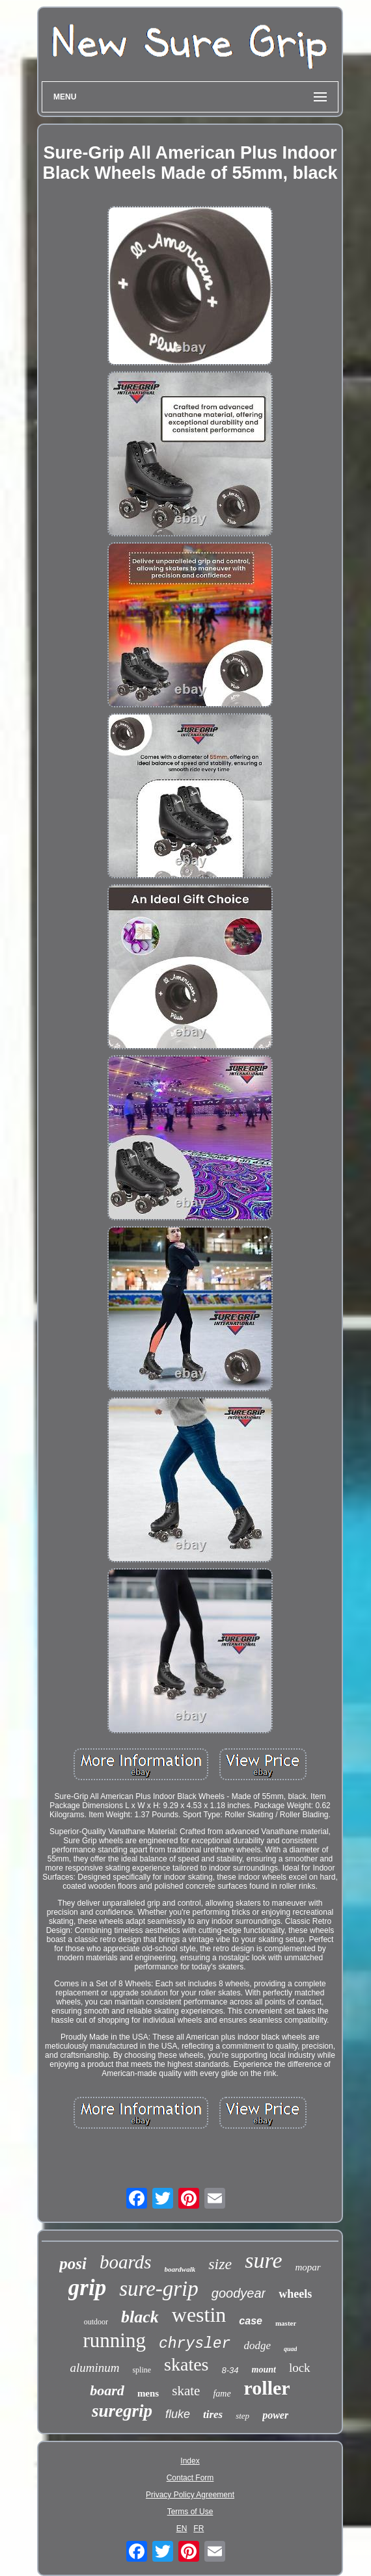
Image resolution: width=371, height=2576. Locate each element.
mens (148, 2393)
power (275, 2415)
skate (186, 2391)
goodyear (239, 2293)
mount (264, 2369)
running (114, 2340)
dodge (257, 2345)
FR (198, 2528)
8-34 (230, 2370)
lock (299, 2367)
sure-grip (159, 2288)
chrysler (194, 2343)
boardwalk (180, 2269)
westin (199, 2314)
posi (73, 2263)
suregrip (122, 2411)
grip (87, 2287)
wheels (295, 2293)
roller (267, 2388)
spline (141, 2369)
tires (213, 2414)
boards (126, 2262)
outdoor (96, 2321)
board (107, 2390)
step (242, 2416)
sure (263, 2260)
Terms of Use (190, 2511)
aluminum (94, 2367)
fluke (177, 2414)
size (220, 2263)
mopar (308, 2267)
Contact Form (190, 2477)
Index (189, 2460)
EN (181, 2528)
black (140, 2316)
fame (221, 2394)
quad (290, 2348)
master (285, 2323)
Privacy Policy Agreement (190, 2494)
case (250, 2320)
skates (186, 2364)
